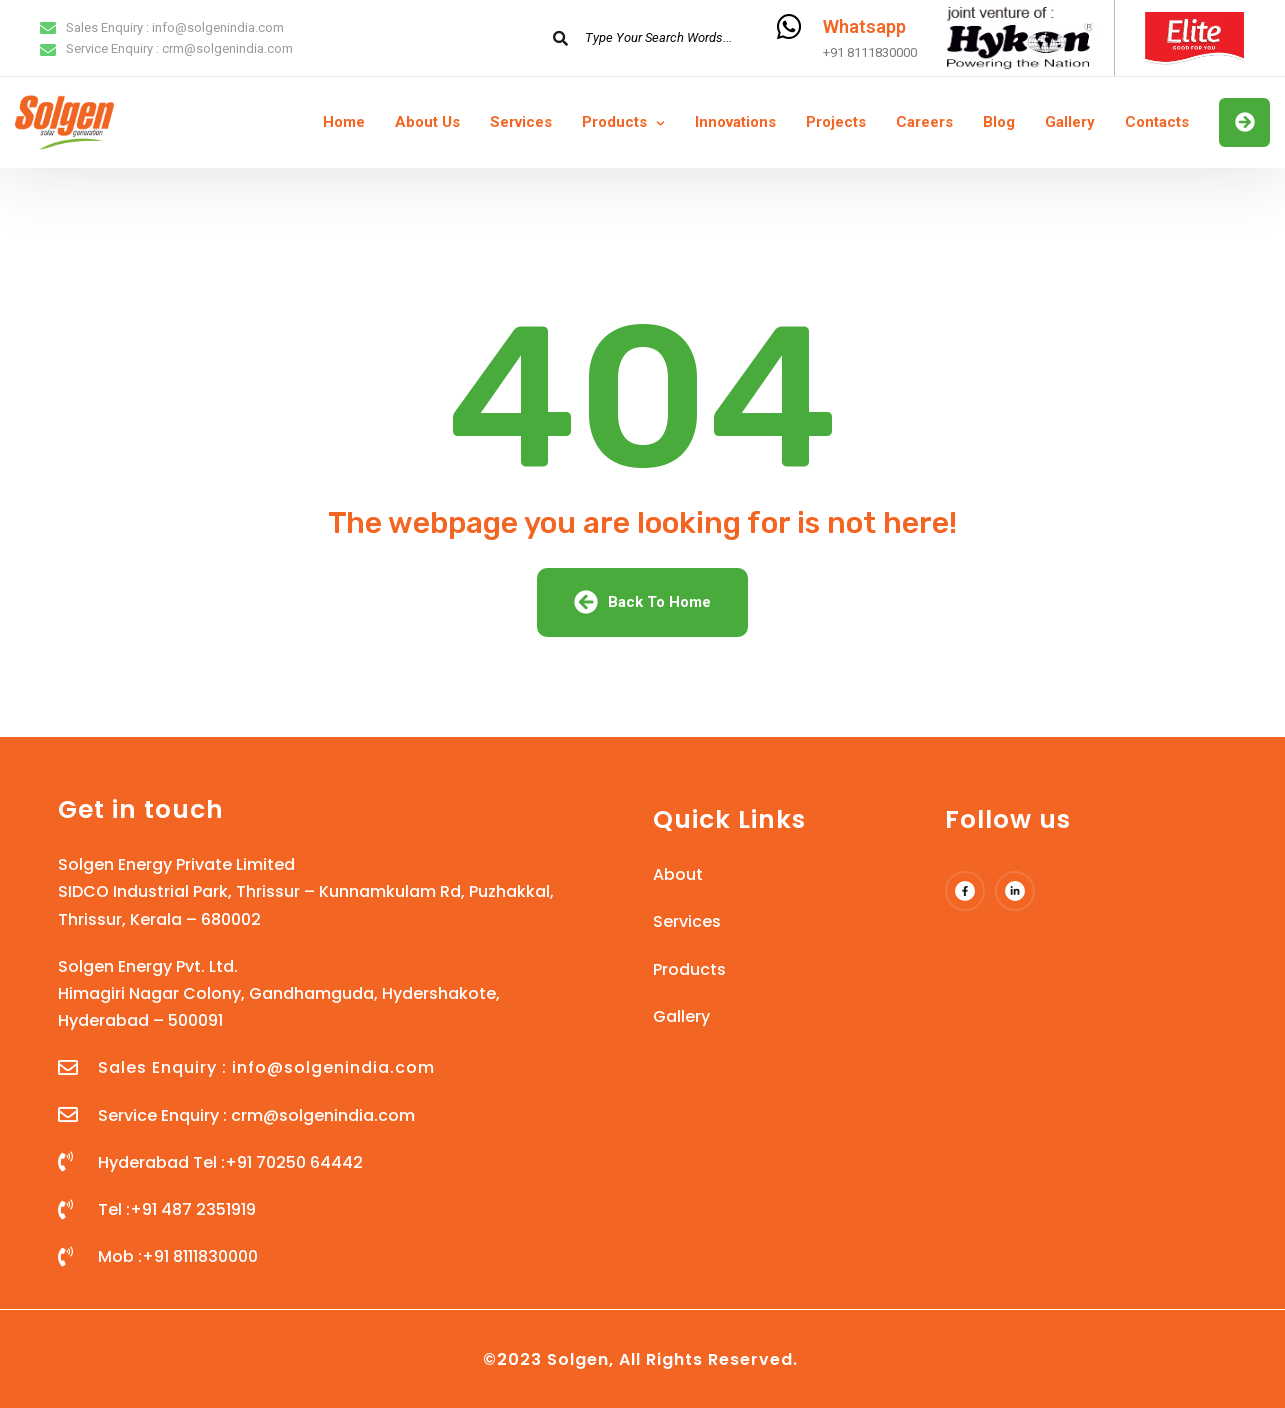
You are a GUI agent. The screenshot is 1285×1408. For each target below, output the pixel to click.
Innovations (735, 122)
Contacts (1157, 122)
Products (614, 122)
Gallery (1070, 122)
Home (344, 122)
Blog (999, 122)
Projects (836, 122)
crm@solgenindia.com (227, 48)
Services (521, 122)
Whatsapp (864, 26)
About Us (427, 122)
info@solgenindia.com (218, 27)
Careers (924, 122)
